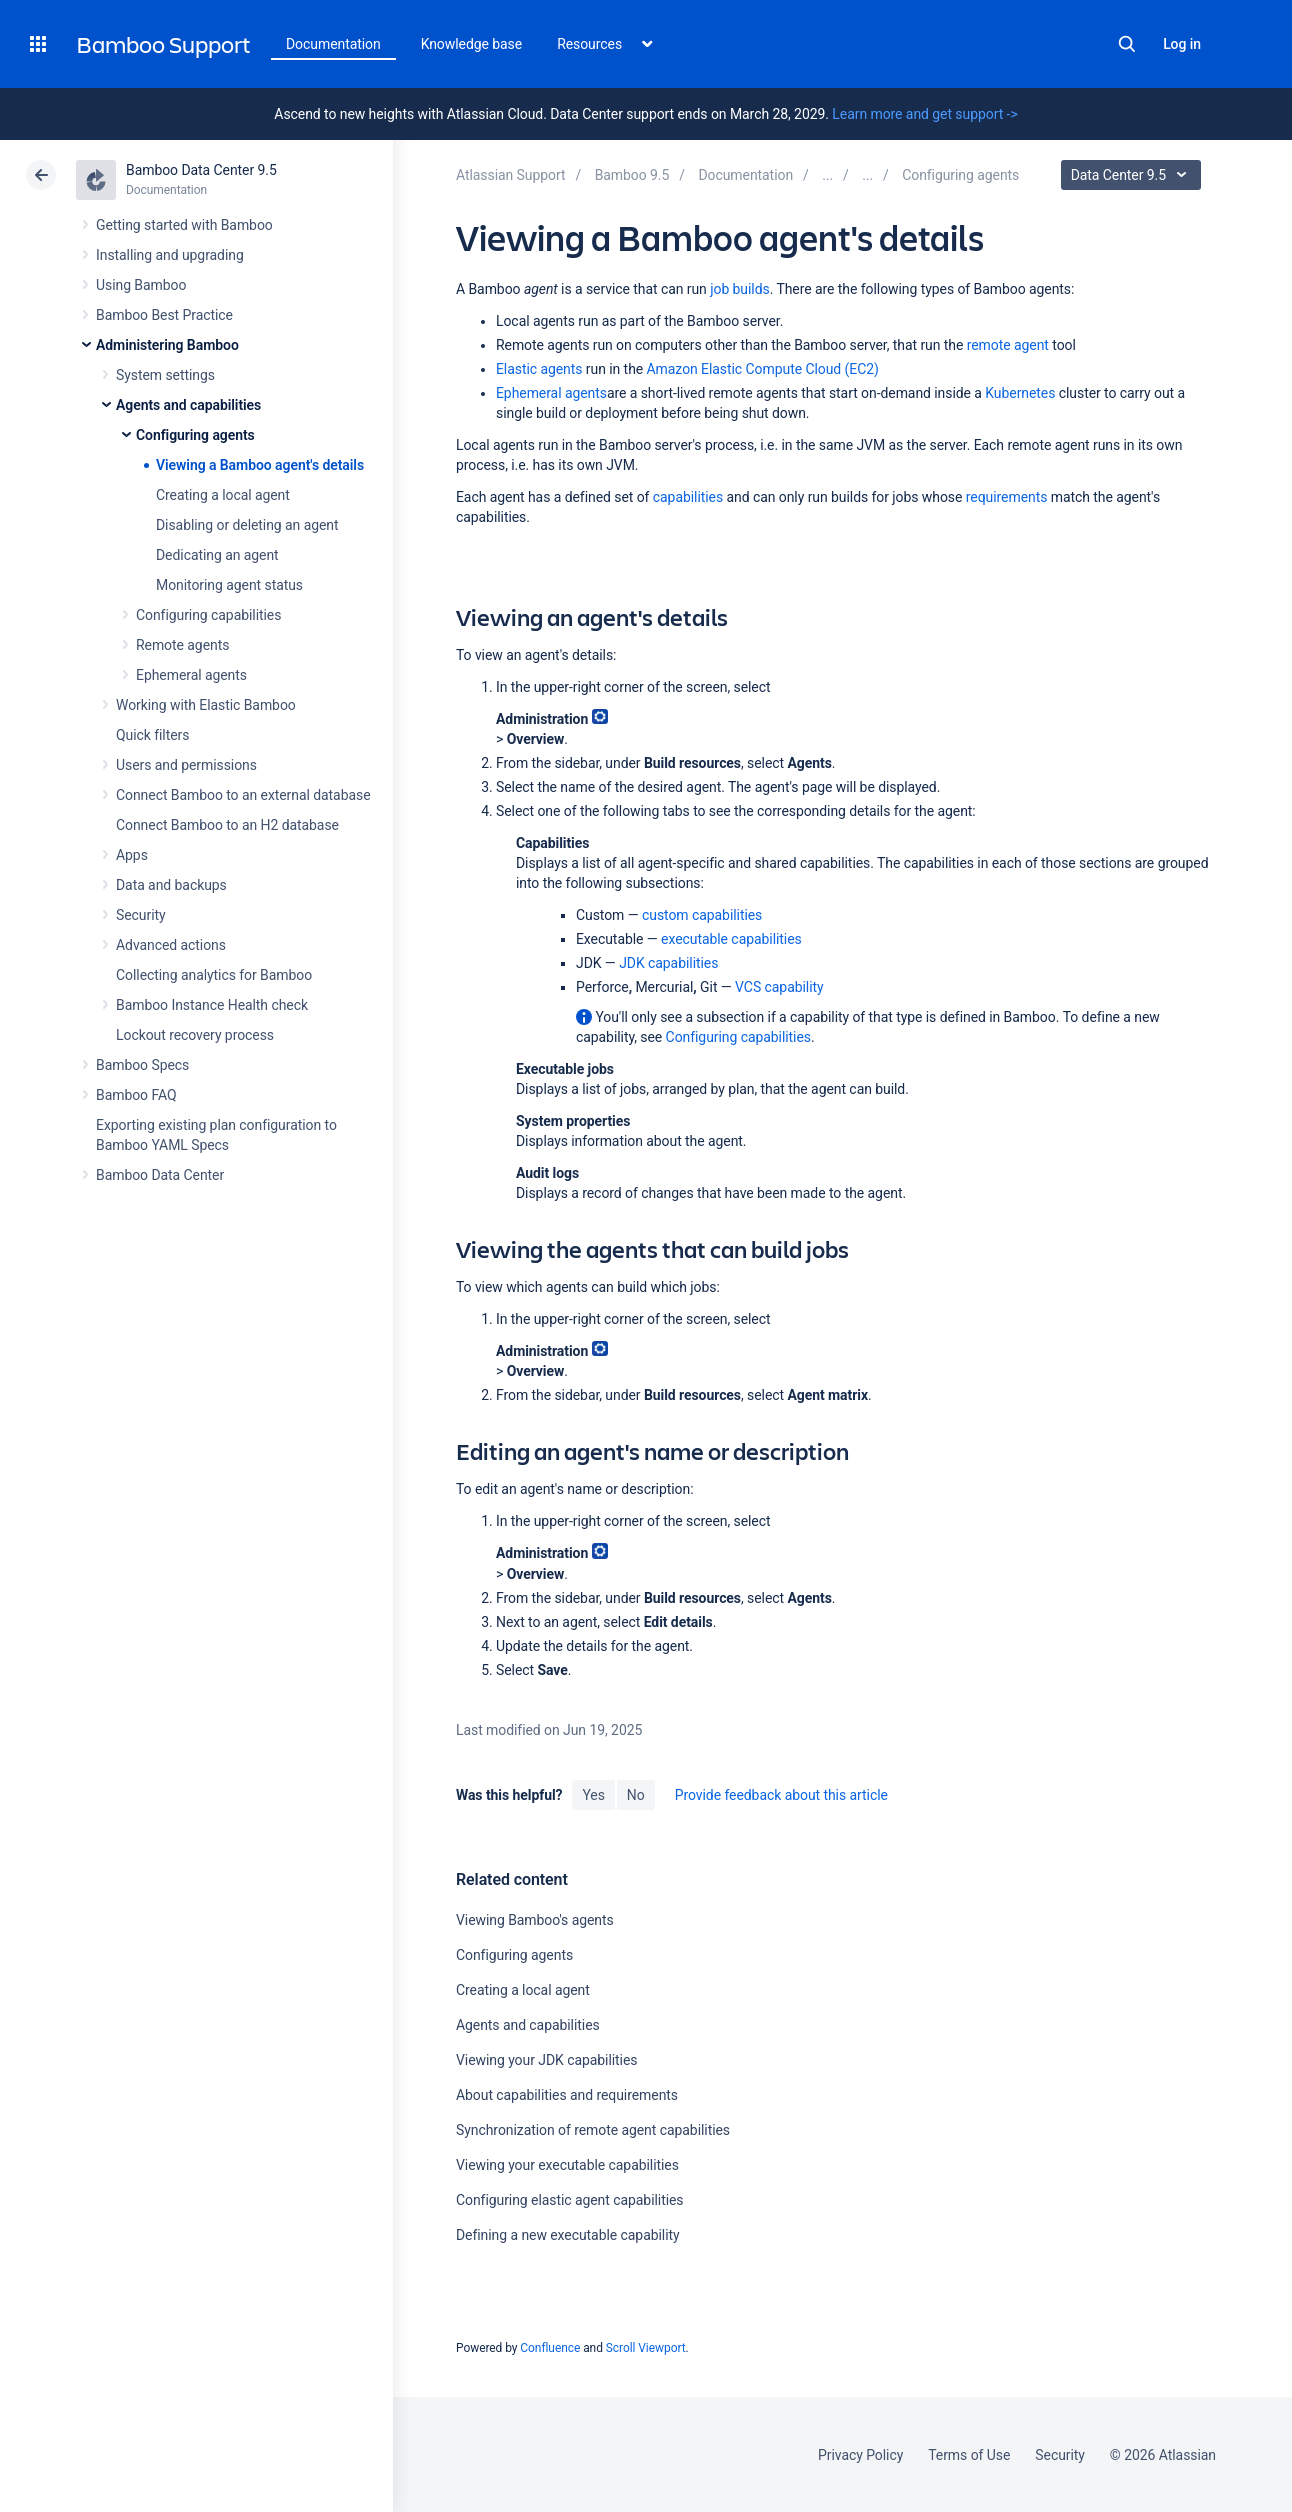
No (636, 1795)
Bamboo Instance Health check (212, 1005)
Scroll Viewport (646, 2348)
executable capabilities (731, 939)
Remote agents (182, 645)
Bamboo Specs (142, 1065)
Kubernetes (1020, 393)
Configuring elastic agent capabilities (570, 2200)
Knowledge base (472, 44)
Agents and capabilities (188, 405)
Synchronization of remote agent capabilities (593, 2130)
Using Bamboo (141, 285)
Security (141, 915)
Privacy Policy (860, 2455)
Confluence (550, 2348)
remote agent (1008, 345)
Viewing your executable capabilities (567, 2165)
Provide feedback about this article (781, 1795)
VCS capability (779, 987)
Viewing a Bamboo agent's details (260, 465)
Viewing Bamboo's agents (535, 1920)
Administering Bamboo (167, 345)
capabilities (688, 497)
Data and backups (171, 885)
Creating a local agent (223, 495)
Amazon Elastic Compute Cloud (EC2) (763, 369)
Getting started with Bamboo (184, 225)
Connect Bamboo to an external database (243, 795)
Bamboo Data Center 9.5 (201, 170)
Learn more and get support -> (924, 114)
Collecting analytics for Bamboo (214, 975)
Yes (593, 1795)
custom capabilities (702, 915)
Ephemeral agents (191, 675)
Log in (1182, 44)
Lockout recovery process (195, 1035)
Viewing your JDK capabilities (546, 2060)
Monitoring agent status (229, 585)
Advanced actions (171, 945)
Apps (132, 855)
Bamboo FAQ (136, 1095)
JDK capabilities (668, 963)
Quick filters (152, 735)
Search (1127, 44)
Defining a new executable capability (568, 2235)
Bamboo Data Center (160, 1175)
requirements (1007, 497)
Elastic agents (539, 369)
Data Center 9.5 (1133, 175)
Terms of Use (969, 2455)
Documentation (333, 44)
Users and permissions (186, 765)
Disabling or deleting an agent (247, 525)
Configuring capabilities (208, 615)
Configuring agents (195, 435)
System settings (165, 375)
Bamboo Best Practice (164, 315)
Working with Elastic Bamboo (206, 705)
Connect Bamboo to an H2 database (227, 825)
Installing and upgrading (170, 255)
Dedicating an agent (217, 555)
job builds (739, 289)
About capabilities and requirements (567, 2095)
